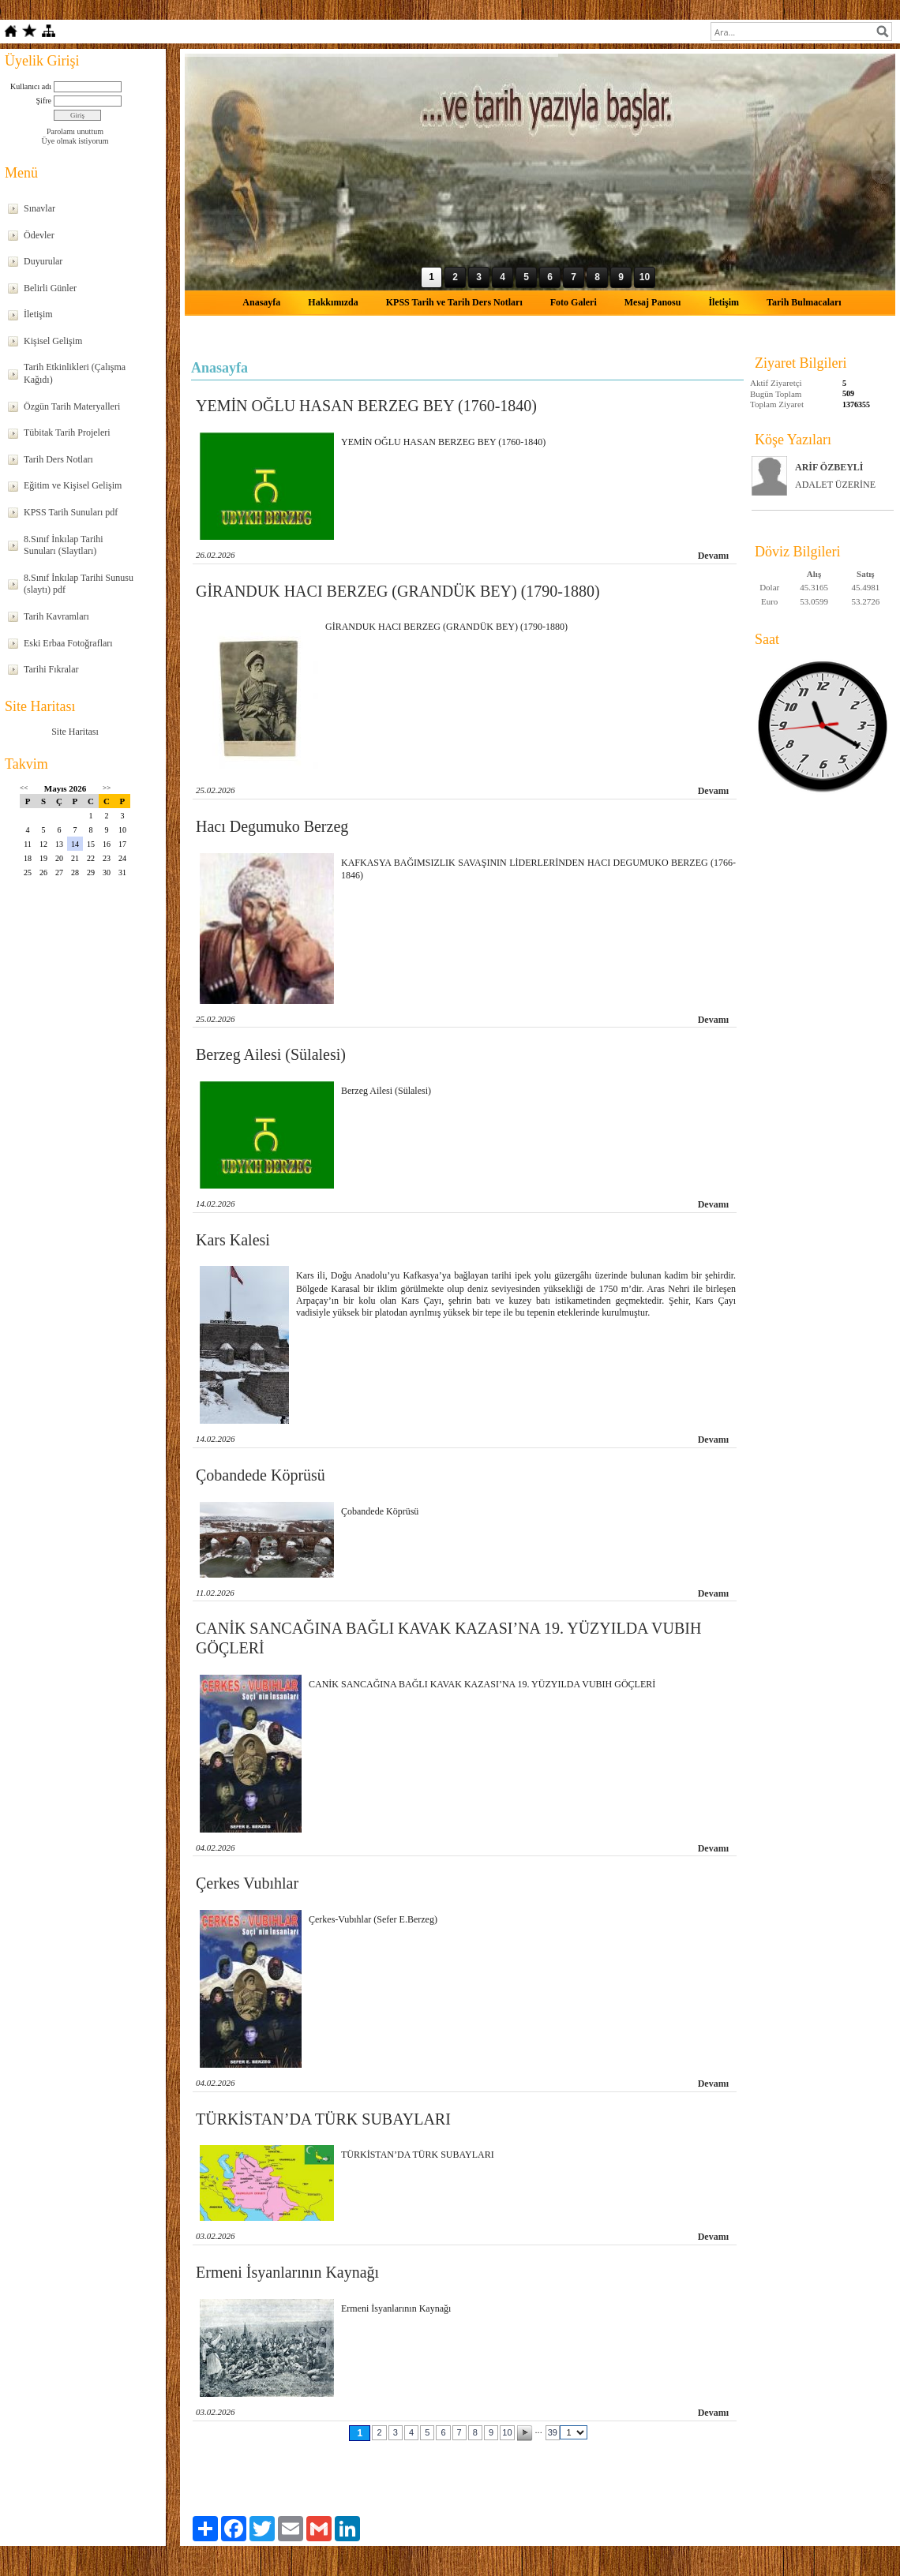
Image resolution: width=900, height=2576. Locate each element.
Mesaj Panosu (652, 302)
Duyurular (43, 261)
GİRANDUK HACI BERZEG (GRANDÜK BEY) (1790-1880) (398, 591)
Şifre (43, 100)
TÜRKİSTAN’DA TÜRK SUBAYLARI (323, 2119)
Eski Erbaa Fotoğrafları (68, 643)
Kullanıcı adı (30, 86)
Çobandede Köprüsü (260, 1475)
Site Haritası (75, 731)
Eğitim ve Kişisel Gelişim (73, 485)
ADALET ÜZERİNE (835, 484)
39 (552, 2432)
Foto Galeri (573, 302)
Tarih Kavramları (56, 616)
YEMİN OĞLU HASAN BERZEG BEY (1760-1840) (366, 405)
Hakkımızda (333, 302)
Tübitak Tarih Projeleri (67, 432)
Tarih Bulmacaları (804, 302)
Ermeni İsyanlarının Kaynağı (287, 2272)
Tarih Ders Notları (58, 459)
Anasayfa (261, 302)
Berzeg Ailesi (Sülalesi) (271, 1054)
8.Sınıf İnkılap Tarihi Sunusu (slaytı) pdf (78, 584)
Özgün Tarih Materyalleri (72, 406)
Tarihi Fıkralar (51, 669)
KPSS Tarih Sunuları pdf (71, 512)
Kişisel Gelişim (53, 340)
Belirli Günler (50, 288)
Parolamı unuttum (75, 131)
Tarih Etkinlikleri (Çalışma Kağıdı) (75, 373)
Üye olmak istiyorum (75, 141)
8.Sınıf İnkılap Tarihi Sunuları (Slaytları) (63, 545)
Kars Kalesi (233, 1240)
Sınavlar (39, 208)
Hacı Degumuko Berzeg (272, 826)
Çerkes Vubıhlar (247, 1883)
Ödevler (39, 235)
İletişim (38, 314)
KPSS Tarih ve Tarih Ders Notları (454, 302)
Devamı (713, 555)
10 (507, 2432)
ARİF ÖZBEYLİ (829, 467)
